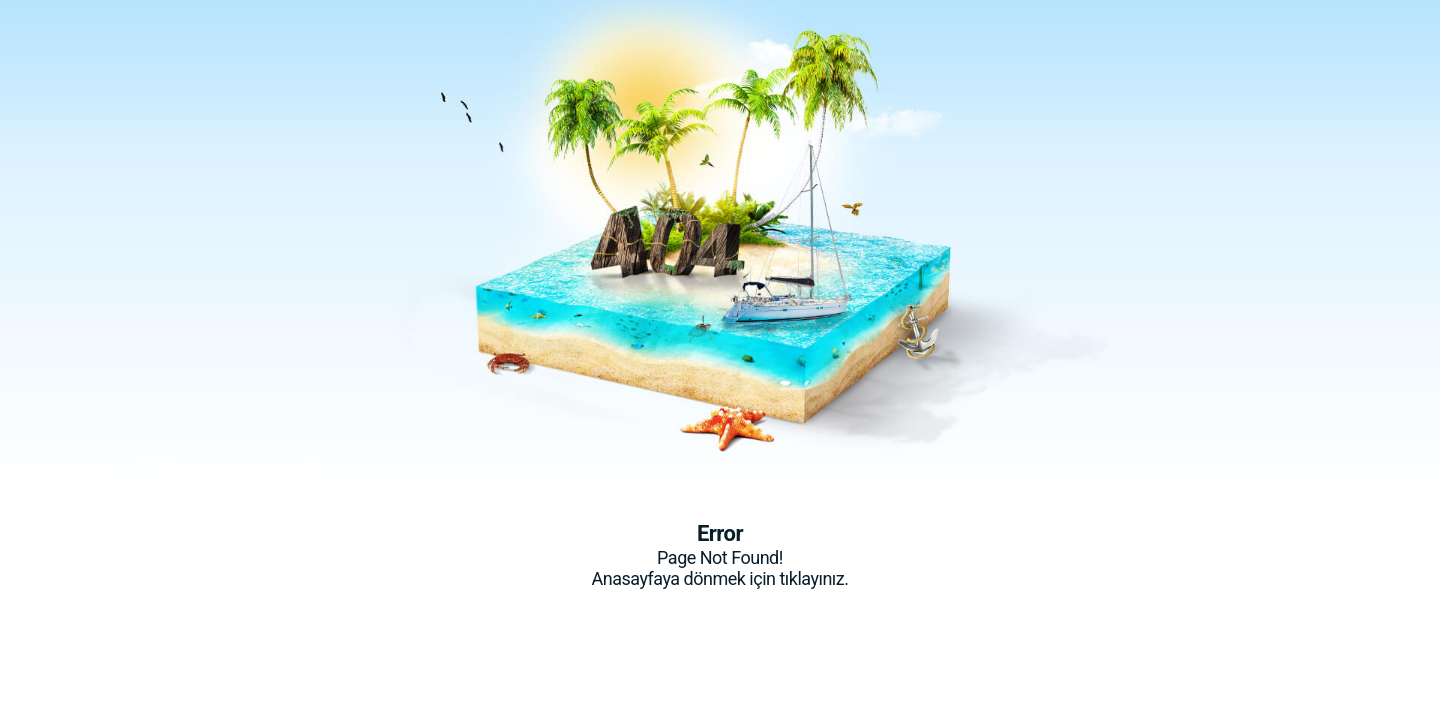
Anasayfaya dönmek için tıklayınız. (719, 578)
